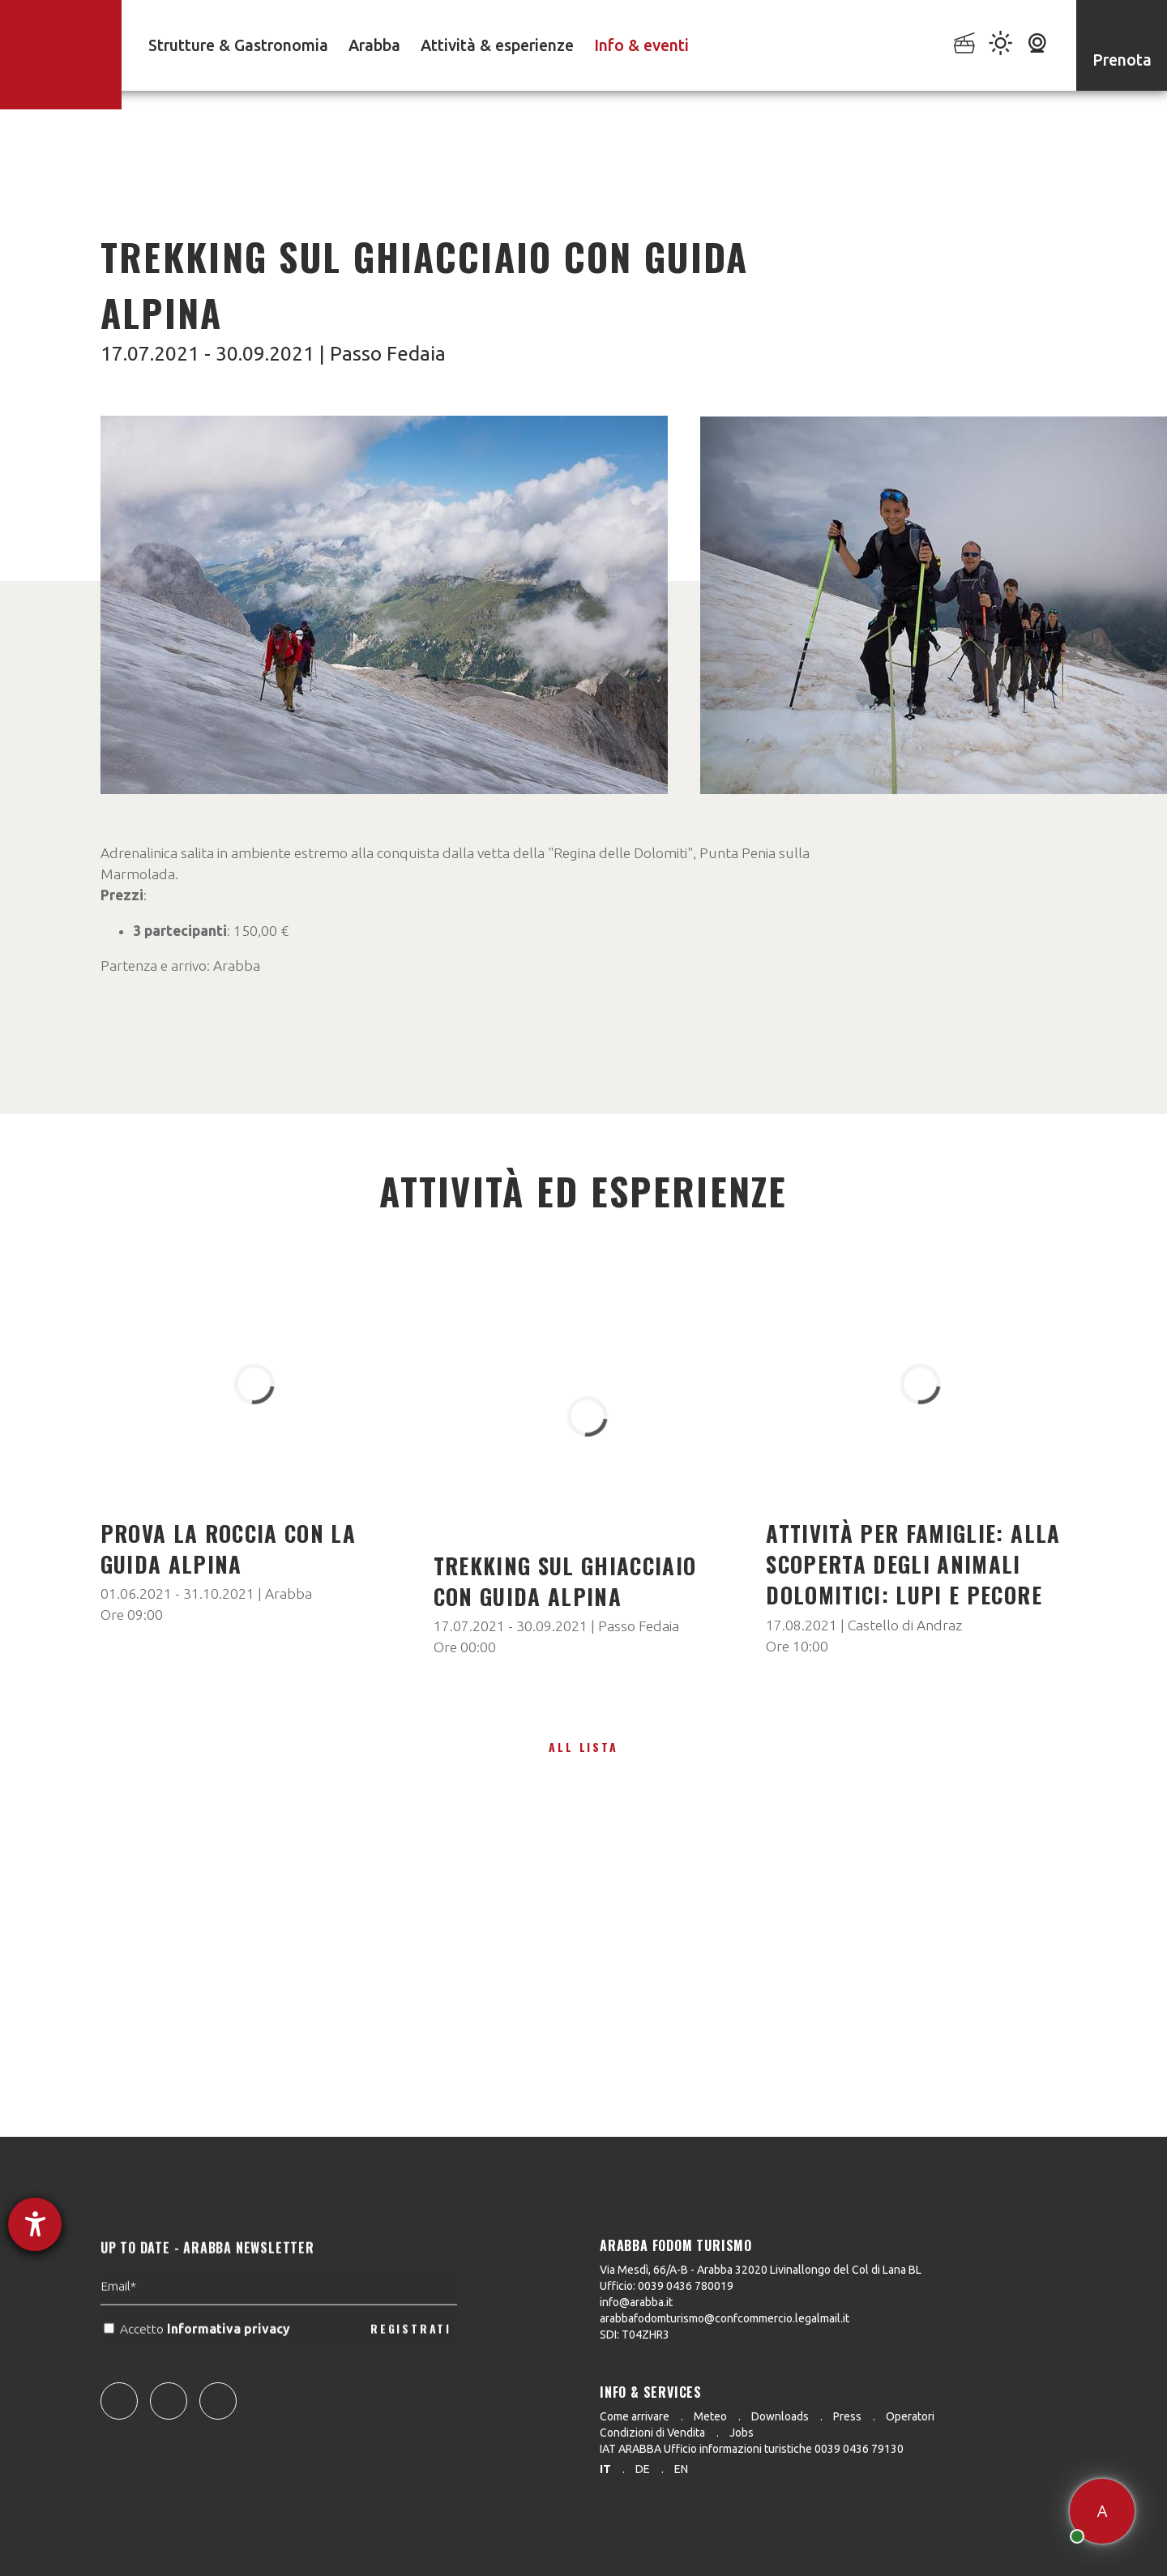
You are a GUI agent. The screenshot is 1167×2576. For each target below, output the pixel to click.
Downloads (780, 2416)
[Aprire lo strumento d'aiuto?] (35, 2224)
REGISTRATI (410, 2363)
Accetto (198, 2363)
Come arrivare (634, 2416)
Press (847, 2416)
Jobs (741, 2432)
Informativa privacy (230, 2363)
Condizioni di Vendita (652, 2432)
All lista (583, 1746)
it (605, 2469)
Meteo (710, 2416)
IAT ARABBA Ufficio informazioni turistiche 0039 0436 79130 (752, 2448)
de (642, 2469)
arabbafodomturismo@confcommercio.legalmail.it (724, 2318)
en (681, 2469)
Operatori (910, 2416)
